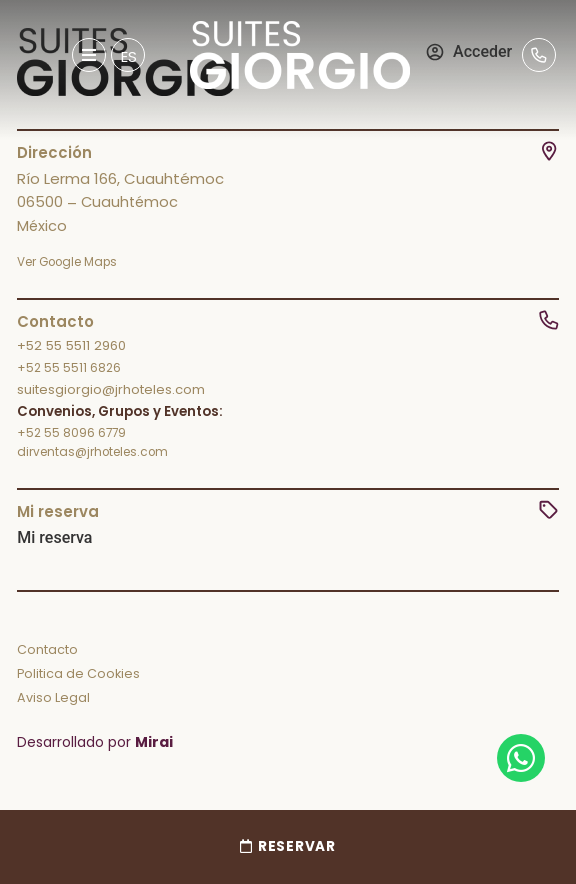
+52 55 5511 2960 (71, 345)
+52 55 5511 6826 (69, 368)
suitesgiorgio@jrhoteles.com (111, 389)
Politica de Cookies (78, 673)
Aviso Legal (53, 697)
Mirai (154, 742)
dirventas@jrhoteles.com (92, 452)
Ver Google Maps (67, 262)
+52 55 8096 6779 (71, 433)
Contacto (47, 649)
